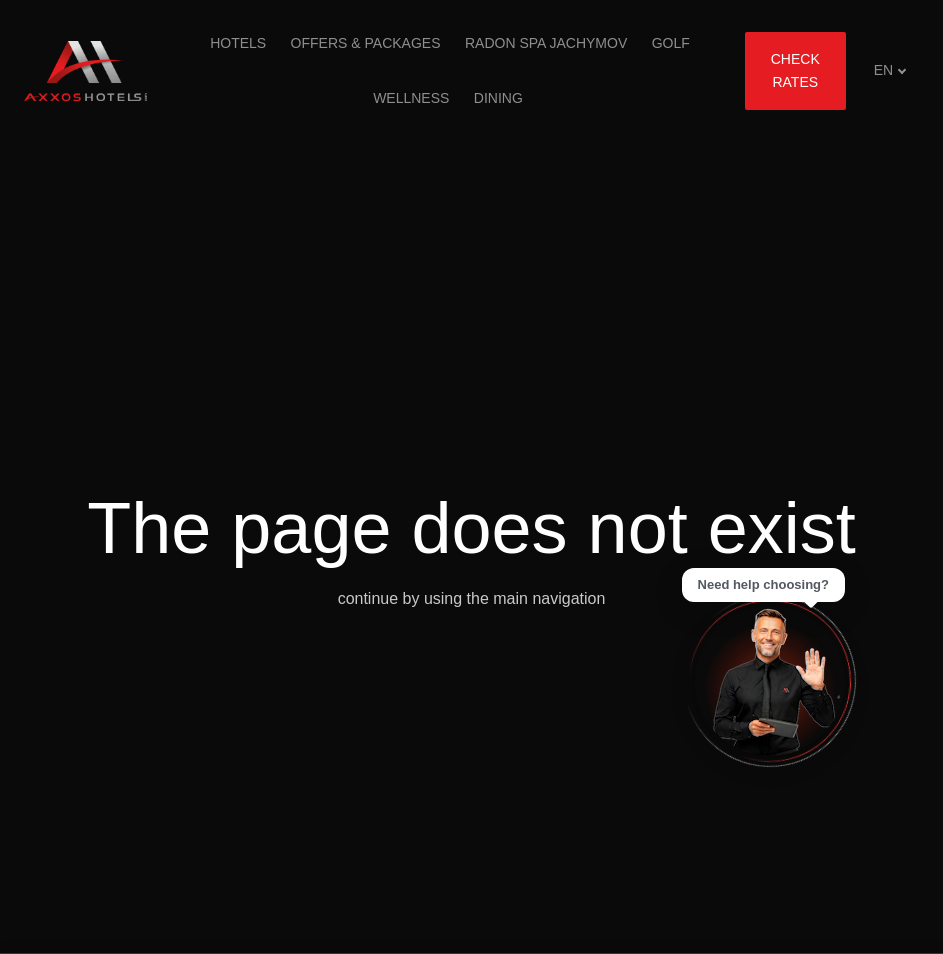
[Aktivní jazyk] (890, 70)
